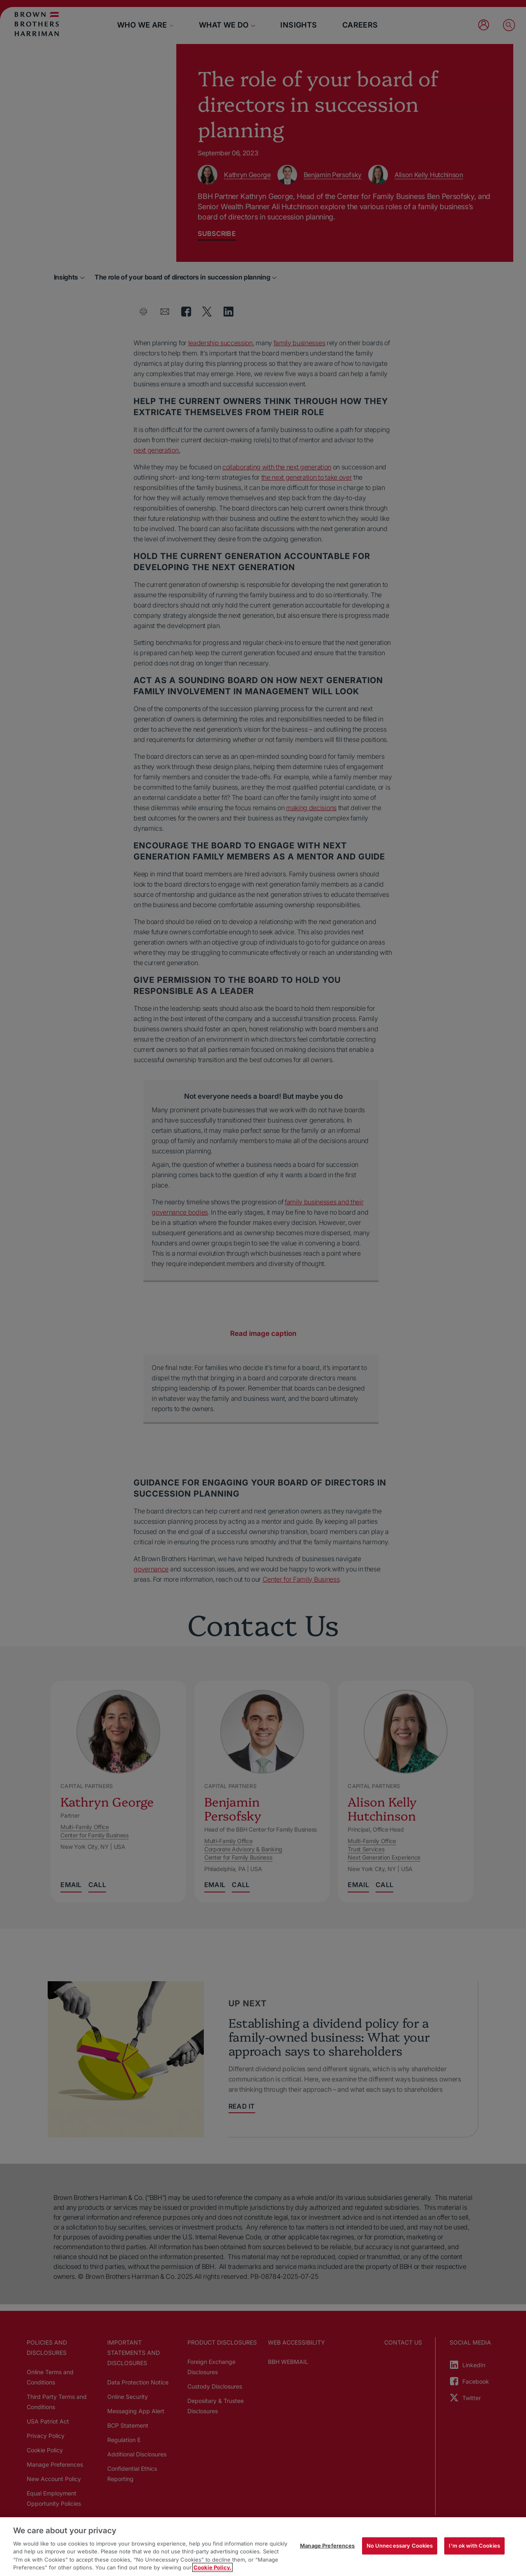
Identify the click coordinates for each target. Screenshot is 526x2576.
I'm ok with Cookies (474, 2545)
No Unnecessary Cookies (400, 2545)
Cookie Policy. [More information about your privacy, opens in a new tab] (212, 2567)
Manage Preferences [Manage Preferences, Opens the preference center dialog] (327, 2545)
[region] (263, 2546)
